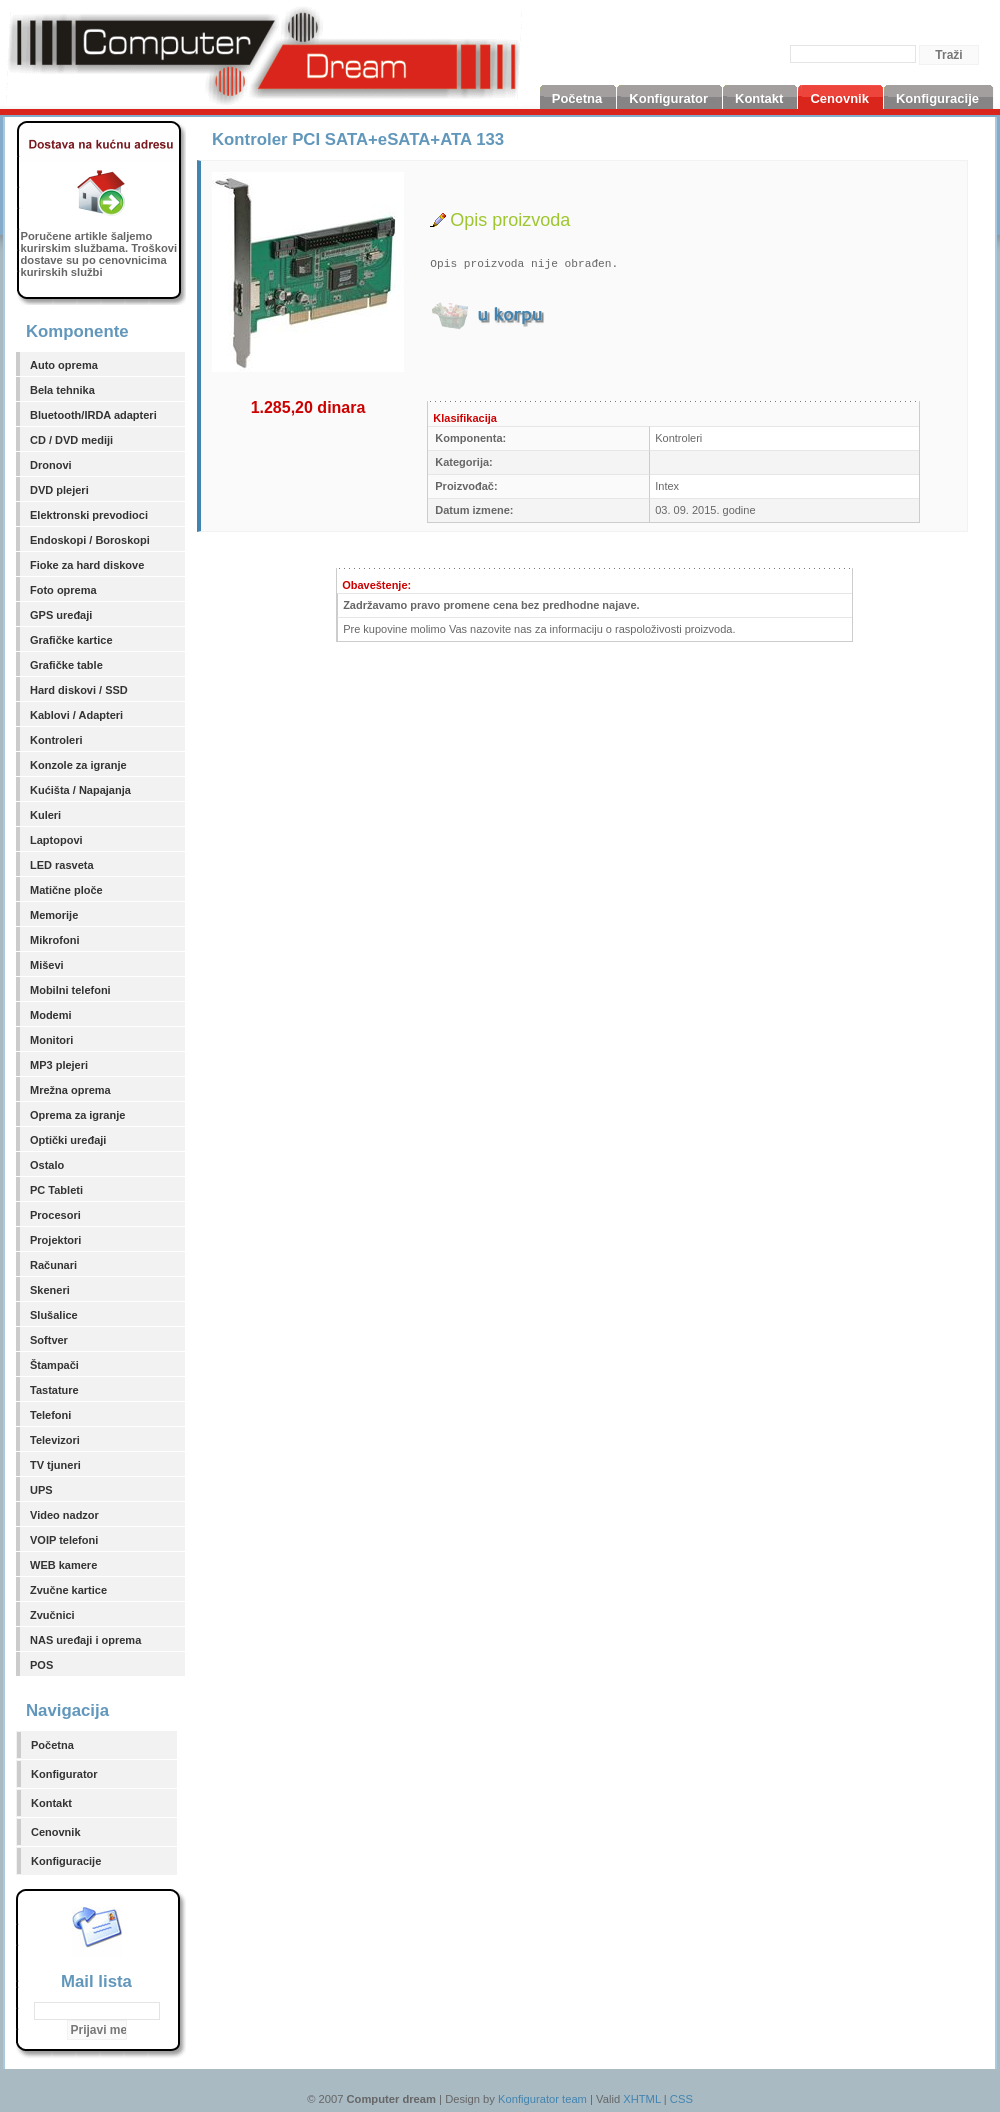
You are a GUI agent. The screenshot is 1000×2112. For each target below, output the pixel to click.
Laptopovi (56, 840)
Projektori (55, 1240)
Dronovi (51, 465)
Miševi (47, 965)
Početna (52, 1745)
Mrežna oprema (70, 1090)
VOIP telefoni (64, 1540)
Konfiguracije (66, 1861)
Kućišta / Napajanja (80, 790)
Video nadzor (64, 1515)
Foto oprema (63, 590)
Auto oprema (64, 365)
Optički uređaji (68, 1140)
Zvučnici (52, 1615)
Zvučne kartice (68, 1590)
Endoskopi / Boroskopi (90, 540)
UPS (41, 1490)
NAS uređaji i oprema (85, 1640)
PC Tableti (56, 1190)
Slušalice (54, 1315)
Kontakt (51, 1803)
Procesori (55, 1215)
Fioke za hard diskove (87, 565)
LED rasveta (62, 865)
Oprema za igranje (77, 1115)
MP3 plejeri (59, 1065)
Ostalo (47, 1165)
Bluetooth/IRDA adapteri (93, 415)
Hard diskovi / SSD (79, 690)
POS (41, 1665)
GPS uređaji (61, 615)
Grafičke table (66, 665)
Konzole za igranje (78, 765)
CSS (681, 2099)
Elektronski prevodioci (89, 515)
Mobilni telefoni (70, 990)
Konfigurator (64, 1774)
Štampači (54, 1365)
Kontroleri (56, 740)
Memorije (54, 915)
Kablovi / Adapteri (76, 715)
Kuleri (45, 815)
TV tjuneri (55, 1465)
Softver (49, 1340)
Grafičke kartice (71, 640)
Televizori (55, 1440)
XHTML (642, 2099)
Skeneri (50, 1290)
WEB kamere (63, 1565)
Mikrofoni (55, 940)
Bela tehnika (62, 390)
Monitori (51, 1040)
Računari (53, 1265)
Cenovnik (56, 1832)
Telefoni (50, 1415)
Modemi (51, 1015)
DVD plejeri (59, 490)
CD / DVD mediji (71, 440)
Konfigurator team (542, 2099)
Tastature (54, 1390)
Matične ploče (66, 890)
